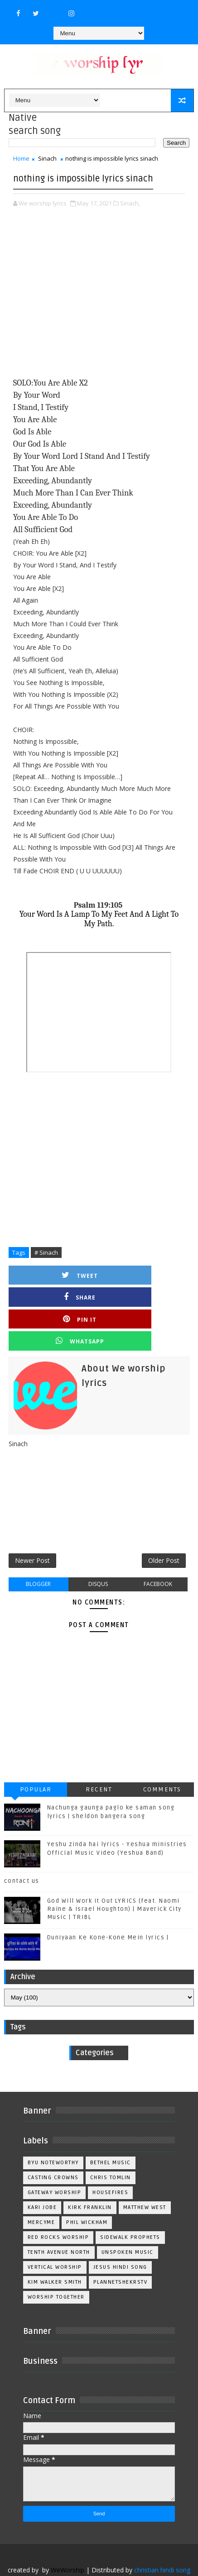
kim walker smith (55, 2249)
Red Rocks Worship (58, 2204)
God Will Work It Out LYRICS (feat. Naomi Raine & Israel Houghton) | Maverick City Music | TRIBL (114, 1876)
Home (21, 158)
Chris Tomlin (110, 2145)
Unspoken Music (127, 2219)
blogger (38, 1551)
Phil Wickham (86, 2189)
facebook (158, 1551)
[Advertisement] (99, 293)
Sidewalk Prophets (130, 2204)
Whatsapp (144, 1297)
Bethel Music (110, 2130)
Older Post (163, 1524)
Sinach (47, 158)
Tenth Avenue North (59, 2219)
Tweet (54, 1275)
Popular (36, 1757)
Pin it (54, 1297)
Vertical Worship (55, 2234)
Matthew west (144, 2174)
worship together (56, 2264)
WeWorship (67, 2537)
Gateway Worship (55, 2160)
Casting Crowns (53, 2145)
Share (144, 1275)
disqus (98, 1551)
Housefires (110, 2160)
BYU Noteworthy (53, 2130)
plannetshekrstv (120, 2249)
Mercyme (41, 2189)
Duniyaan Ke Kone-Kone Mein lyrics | (108, 1905)
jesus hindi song (120, 2234)
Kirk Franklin (90, 2174)
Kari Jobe (42, 2174)
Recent (99, 1757)
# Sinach (46, 1252)
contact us (21, 1848)
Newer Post (32, 1524)
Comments (162, 1757)
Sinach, (130, 203)
